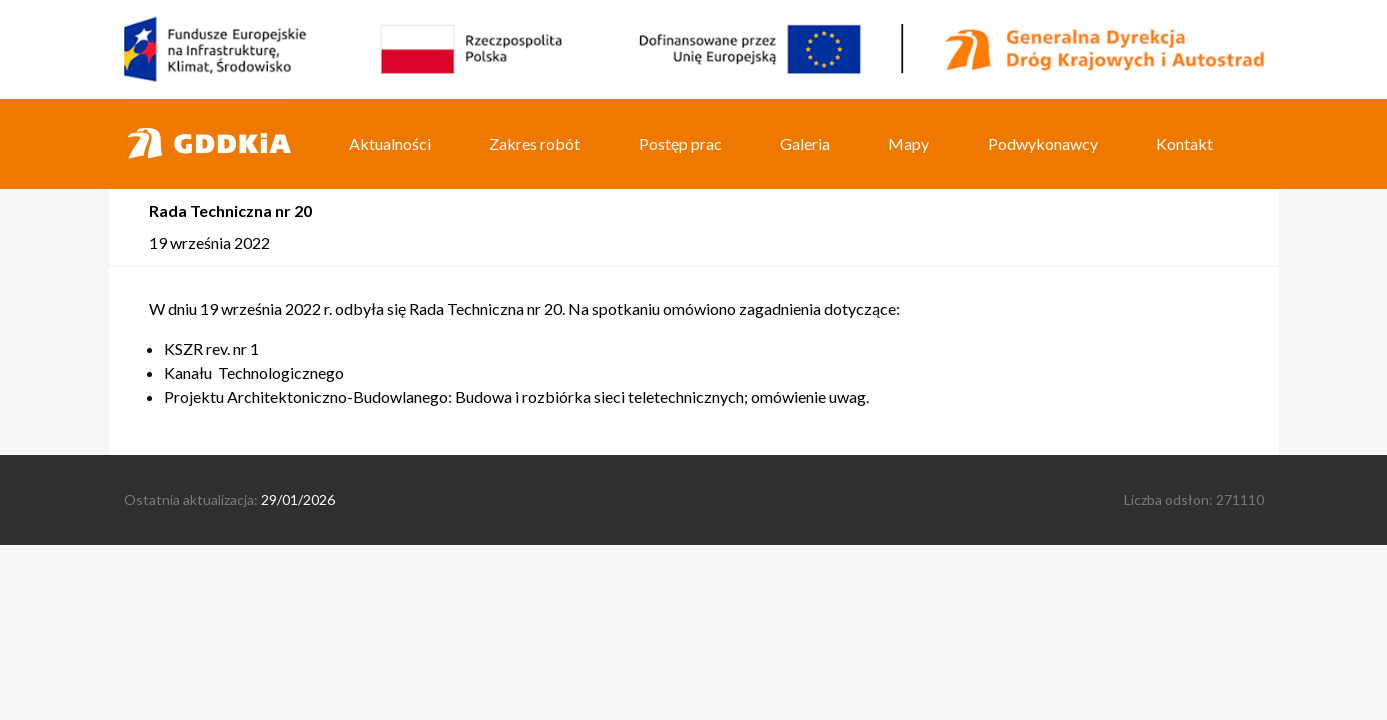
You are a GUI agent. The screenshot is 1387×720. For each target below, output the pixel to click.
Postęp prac (680, 143)
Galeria (805, 143)
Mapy (908, 143)
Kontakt (1184, 143)
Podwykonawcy (1043, 143)
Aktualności (390, 143)
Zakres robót (534, 143)
